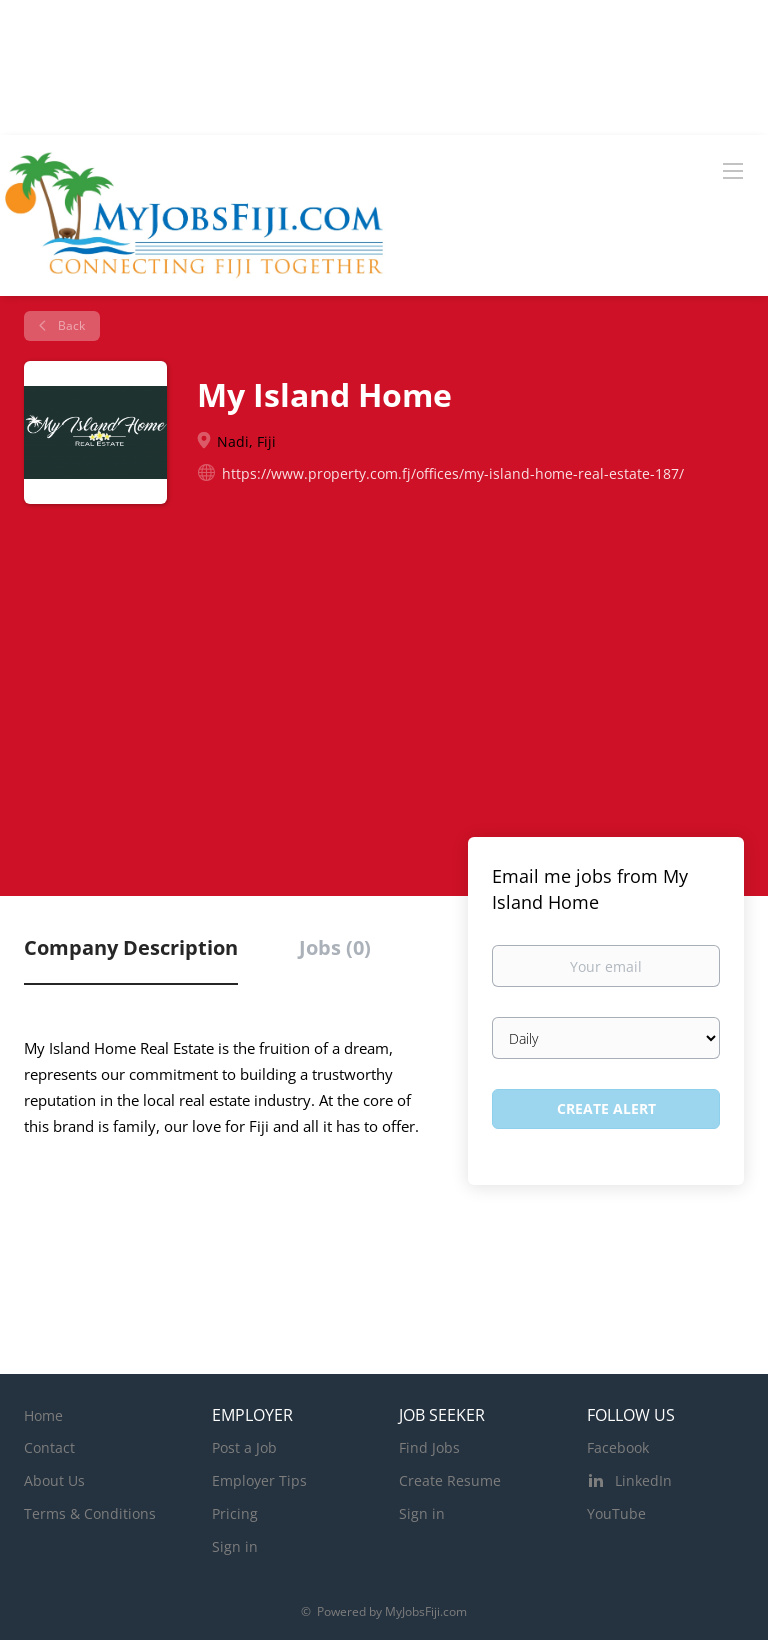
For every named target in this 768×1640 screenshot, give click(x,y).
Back (70, 325)
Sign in (235, 1546)
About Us (54, 1480)
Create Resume (450, 1480)
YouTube (616, 1513)
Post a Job (244, 1447)
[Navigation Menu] (733, 170)
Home (43, 1415)
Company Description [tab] (131, 947)
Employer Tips (259, 1480)
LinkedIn (643, 1480)
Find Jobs (429, 1447)
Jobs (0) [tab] (335, 947)
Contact (49, 1447)
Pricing (235, 1513)
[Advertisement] (384, 682)
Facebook (618, 1447)
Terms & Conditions (90, 1513)
